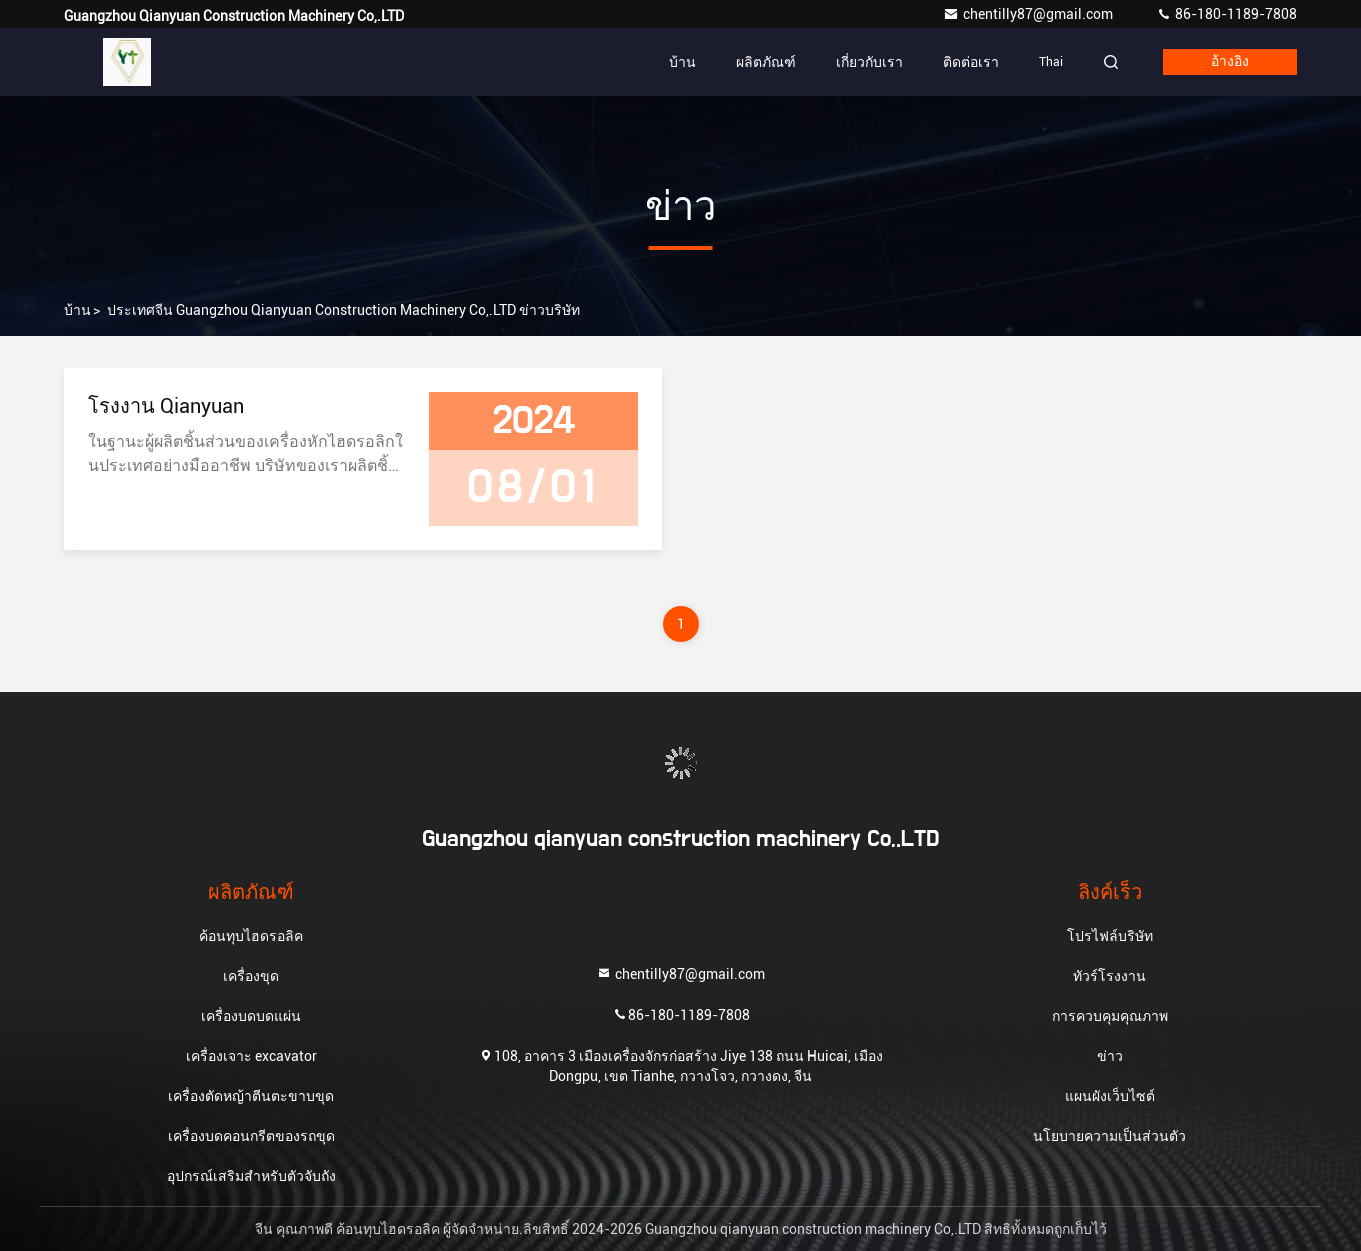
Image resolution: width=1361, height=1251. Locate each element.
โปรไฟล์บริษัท (1110, 936)
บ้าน (682, 62)
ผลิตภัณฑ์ (766, 62)
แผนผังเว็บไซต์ (1110, 1096)
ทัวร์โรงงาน (1109, 976)
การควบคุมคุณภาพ (1110, 1016)
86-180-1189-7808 (1226, 14)
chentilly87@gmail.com (1029, 14)
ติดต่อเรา (971, 62)
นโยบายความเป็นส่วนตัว (1109, 1136)
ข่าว (1110, 1056)
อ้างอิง (1230, 62)
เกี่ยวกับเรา (869, 62)
